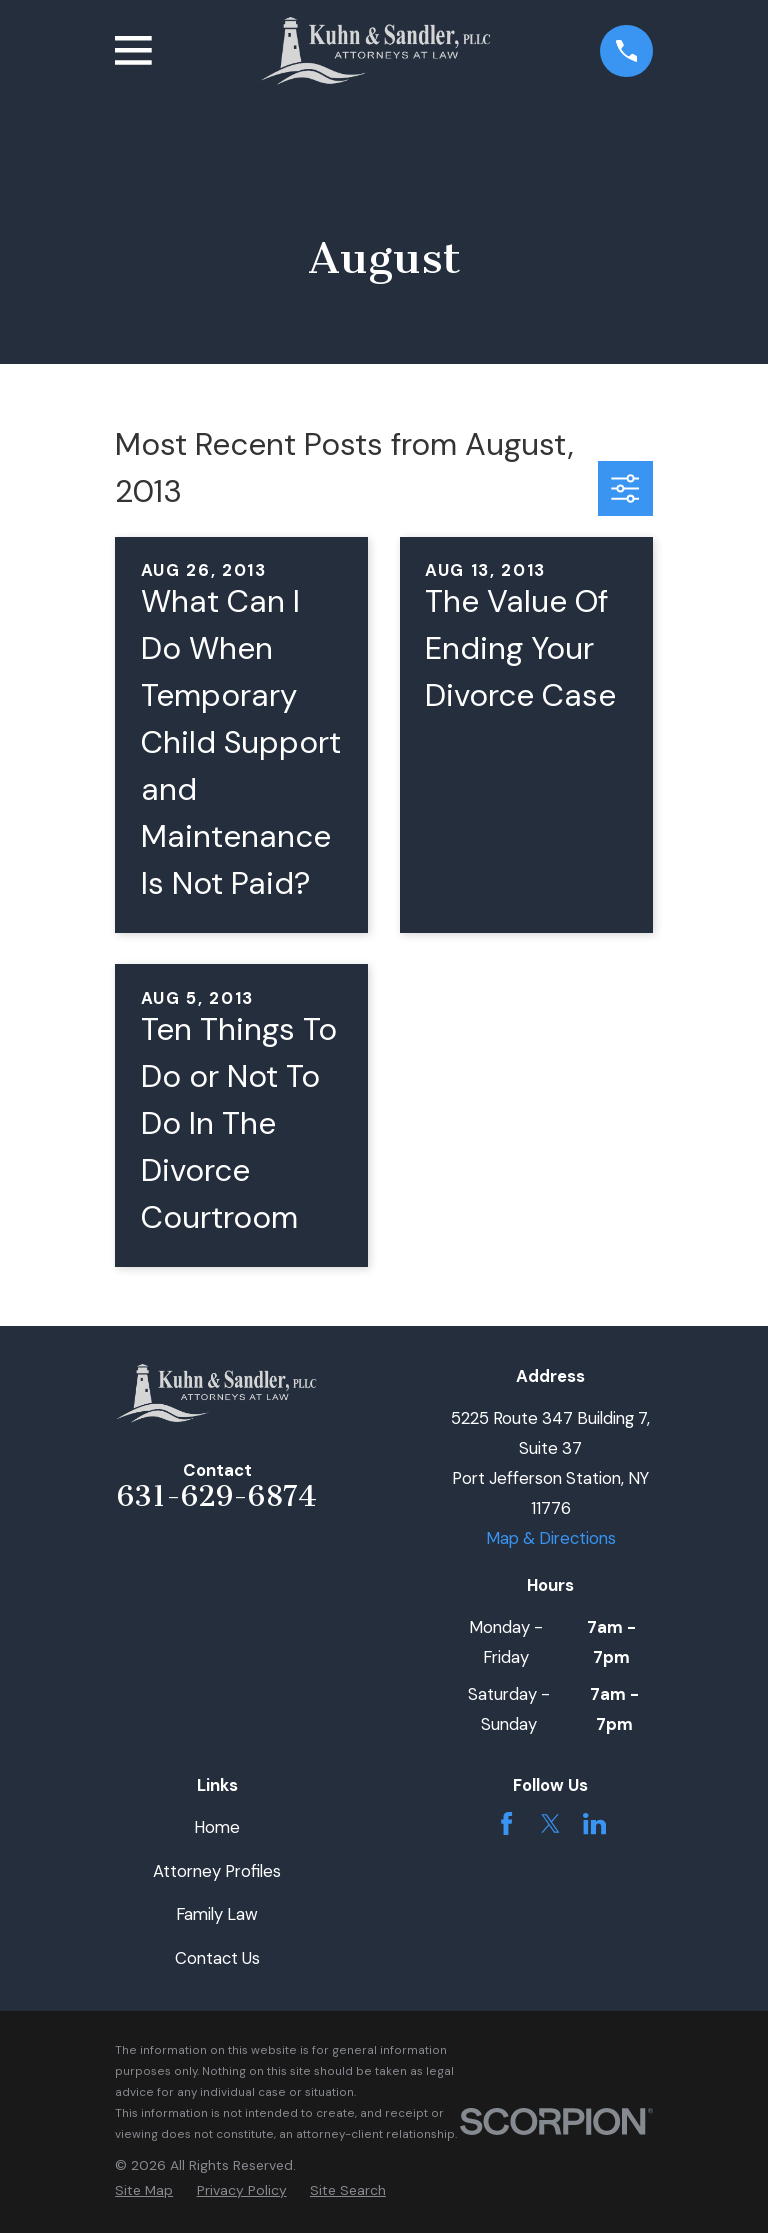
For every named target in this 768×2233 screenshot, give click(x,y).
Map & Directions (551, 1538)
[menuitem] (144, 2190)
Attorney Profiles (217, 1871)
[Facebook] (506, 1823)
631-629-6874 (217, 1496)
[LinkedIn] (594, 1823)
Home (217, 1827)
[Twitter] (550, 1823)
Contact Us (217, 1958)
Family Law (217, 1914)
